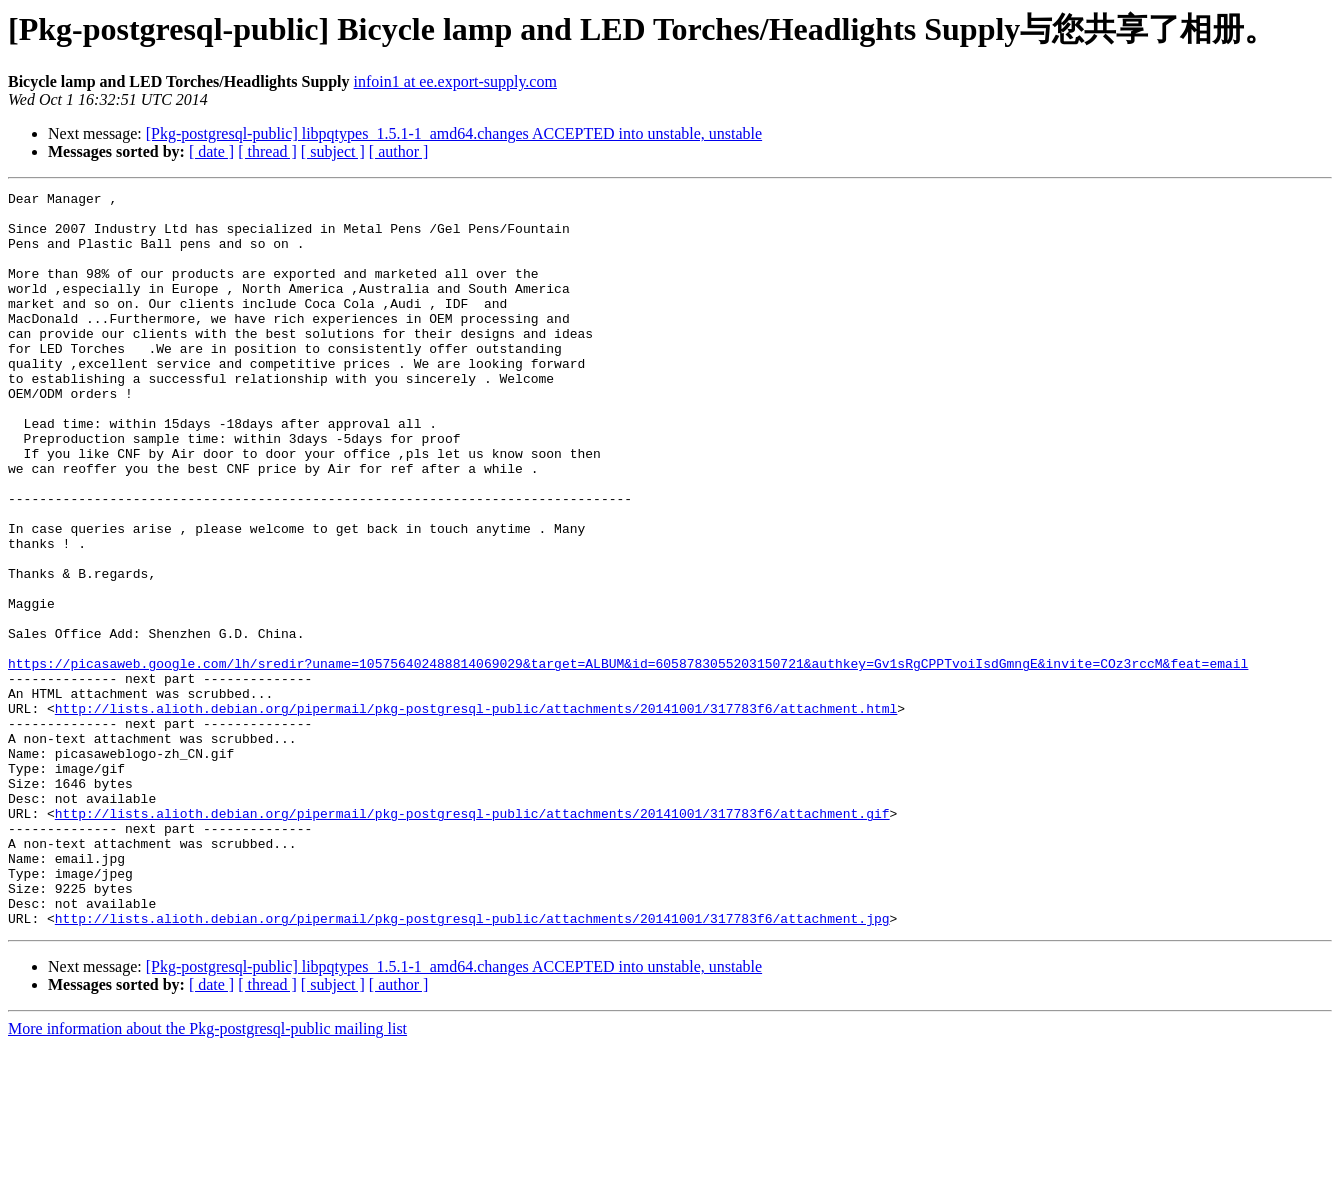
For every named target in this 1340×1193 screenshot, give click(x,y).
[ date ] (211, 151)
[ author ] (399, 151)
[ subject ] (333, 151)
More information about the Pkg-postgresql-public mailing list (207, 1175)
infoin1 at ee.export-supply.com (455, 81)
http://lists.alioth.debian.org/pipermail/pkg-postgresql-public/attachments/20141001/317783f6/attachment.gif (472, 939)
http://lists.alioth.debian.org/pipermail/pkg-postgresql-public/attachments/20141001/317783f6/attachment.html (476, 813)
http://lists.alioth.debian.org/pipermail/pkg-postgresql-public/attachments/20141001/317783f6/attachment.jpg (472, 1065)
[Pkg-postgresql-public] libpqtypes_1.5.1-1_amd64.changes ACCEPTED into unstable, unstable (454, 133)
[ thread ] (267, 151)
